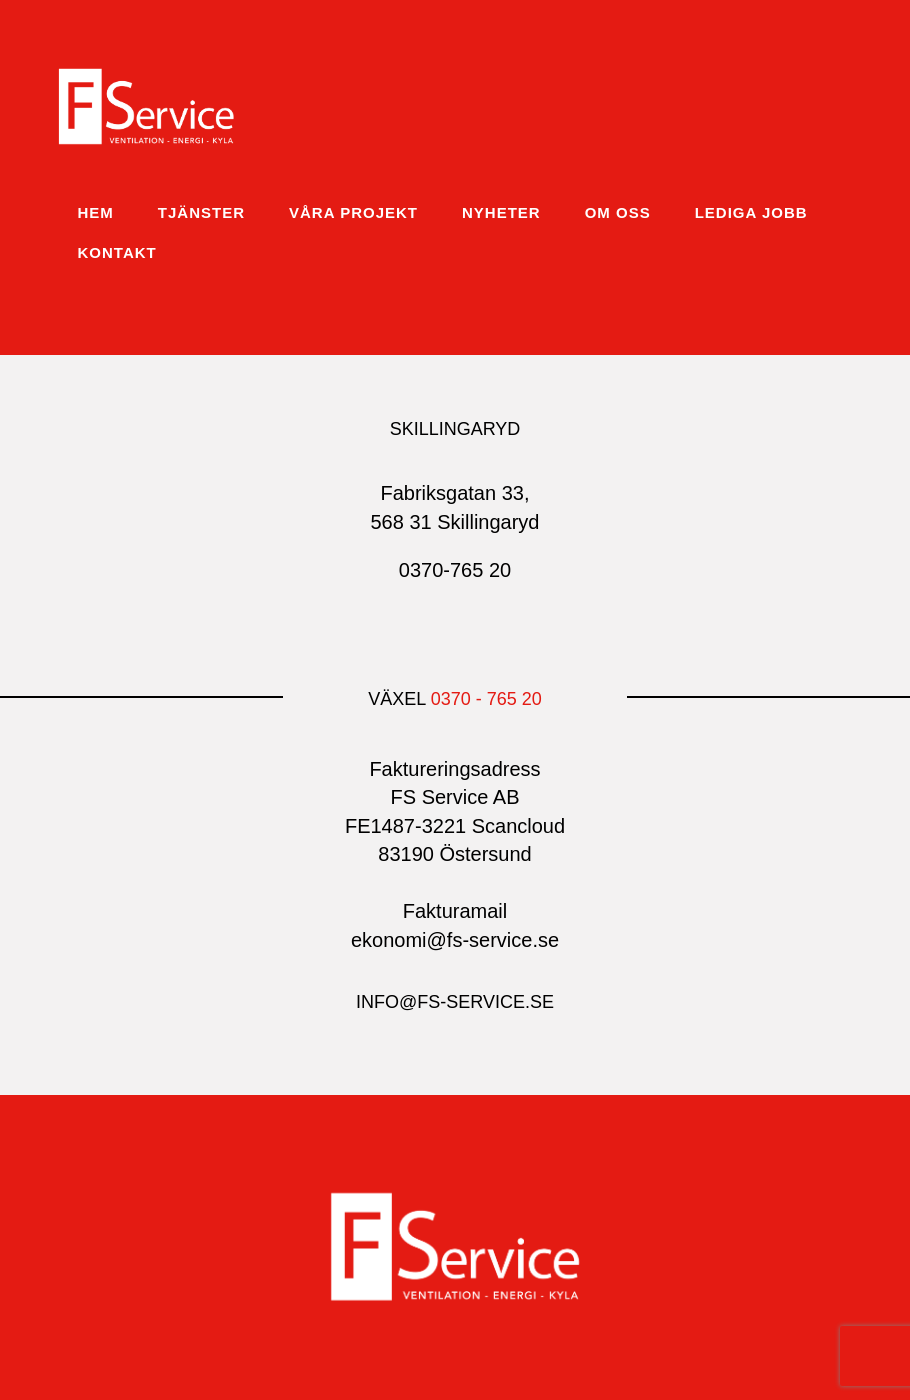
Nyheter (501, 212)
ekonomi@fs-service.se (455, 940)
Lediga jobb (751, 212)
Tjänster (201, 212)
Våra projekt (353, 212)
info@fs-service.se (455, 1002)
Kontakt (117, 252)
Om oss (618, 212)
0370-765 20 (455, 570)
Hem (96, 212)
